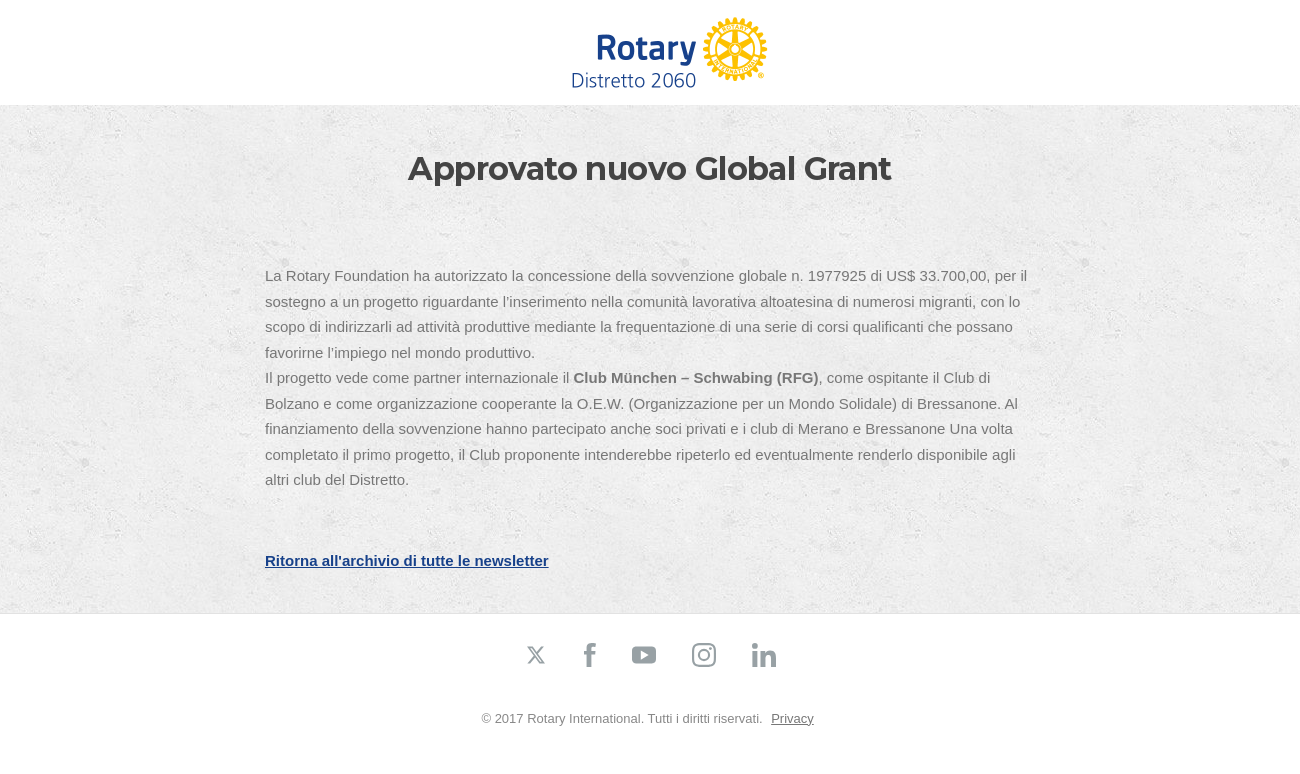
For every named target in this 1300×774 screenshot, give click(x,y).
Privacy (792, 718)
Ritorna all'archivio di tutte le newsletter (407, 560)
